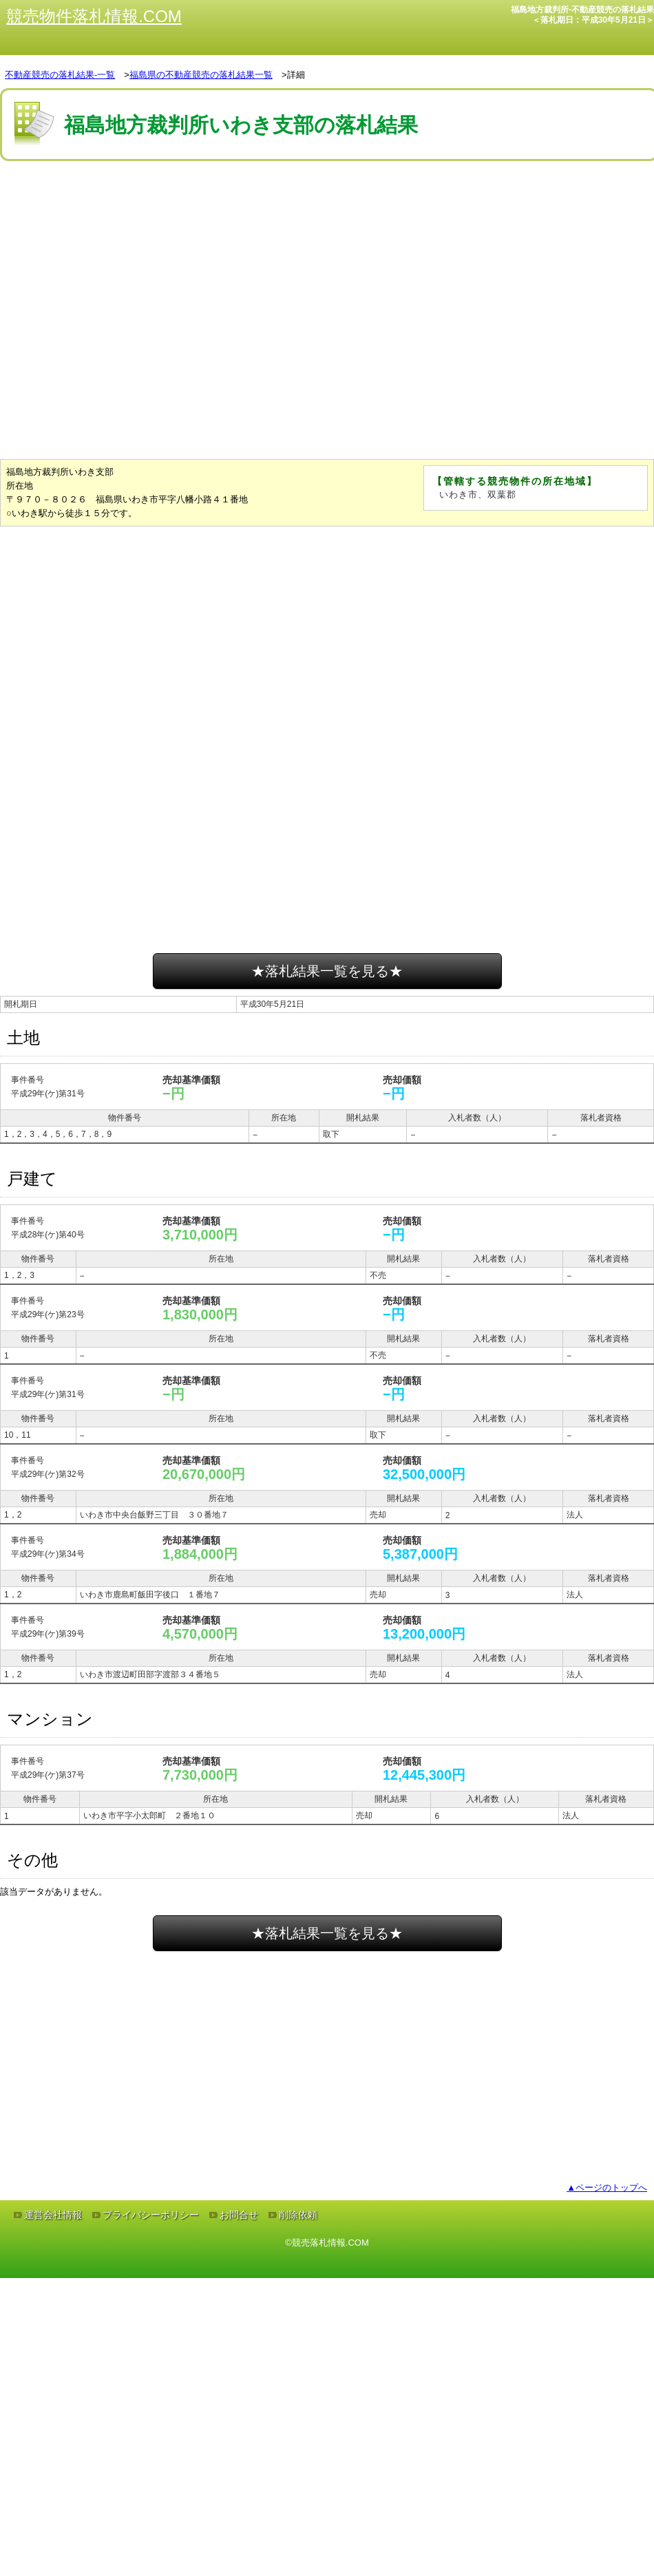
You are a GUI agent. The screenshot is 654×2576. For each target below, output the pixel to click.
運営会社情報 (53, 2214)
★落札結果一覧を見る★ (327, 971)
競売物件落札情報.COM (94, 16)
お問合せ (239, 2214)
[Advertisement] (236, 349)
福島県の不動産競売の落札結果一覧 (201, 75)
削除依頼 (298, 2214)
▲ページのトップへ (607, 2187)
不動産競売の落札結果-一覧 (60, 75)
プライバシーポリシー (151, 2214)
